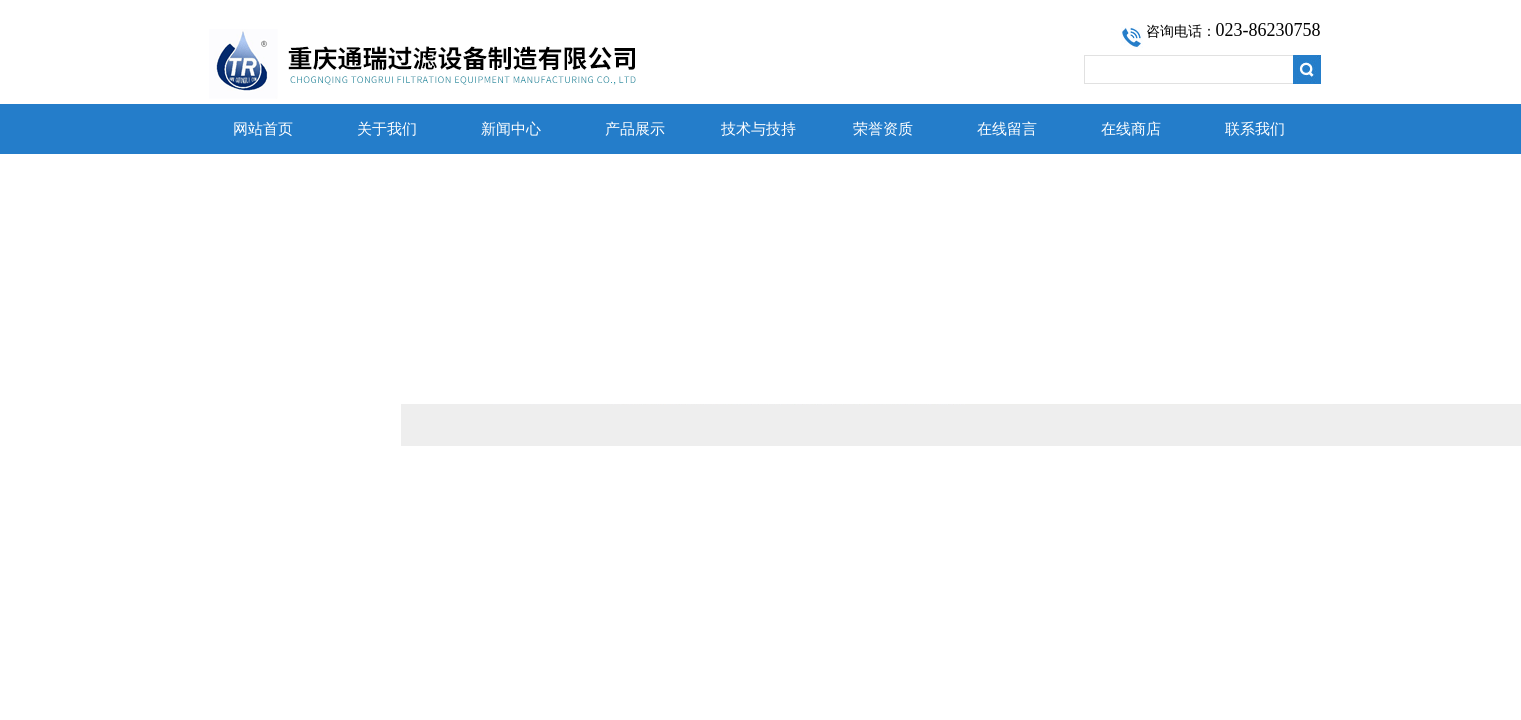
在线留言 (1007, 129)
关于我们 (387, 129)
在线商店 (1131, 129)
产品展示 (635, 129)
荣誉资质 (883, 129)
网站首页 (263, 129)
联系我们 (1255, 129)
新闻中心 (511, 129)
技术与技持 (758, 129)
